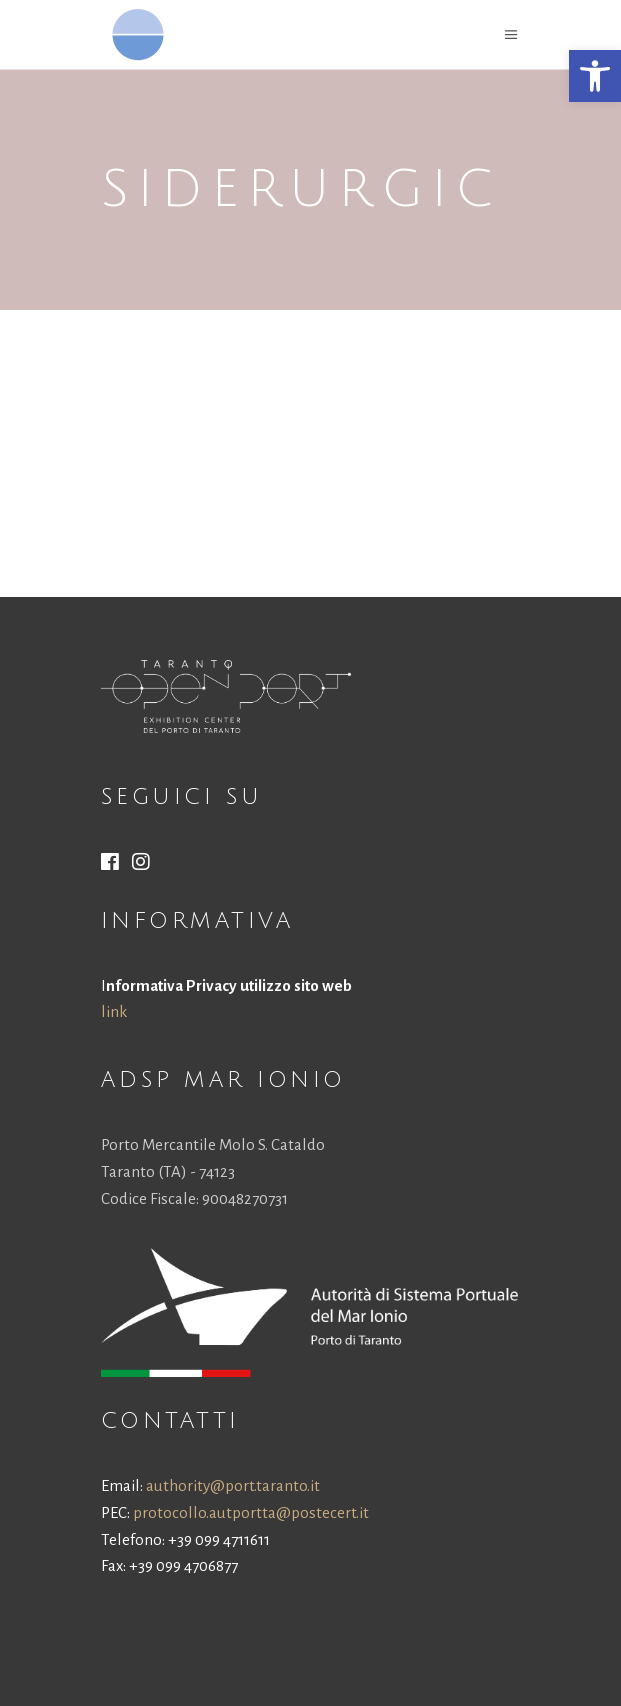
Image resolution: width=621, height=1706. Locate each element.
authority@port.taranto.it (233, 1485)
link (114, 1011)
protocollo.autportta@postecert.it (251, 1512)
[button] (595, 76)
